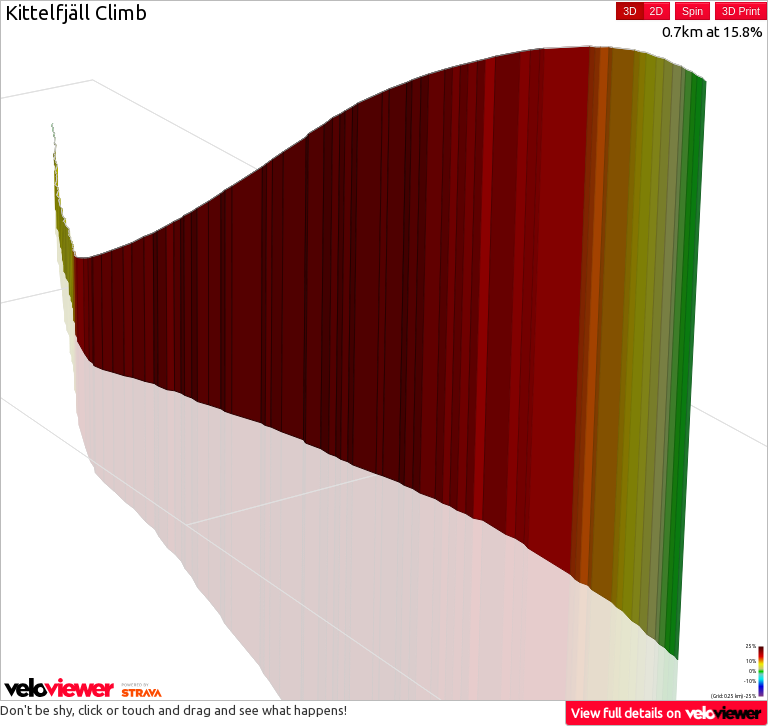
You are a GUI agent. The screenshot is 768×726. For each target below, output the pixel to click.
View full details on (667, 712)
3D (629, 11)
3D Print (741, 11)
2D (656, 11)
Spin (692, 11)
